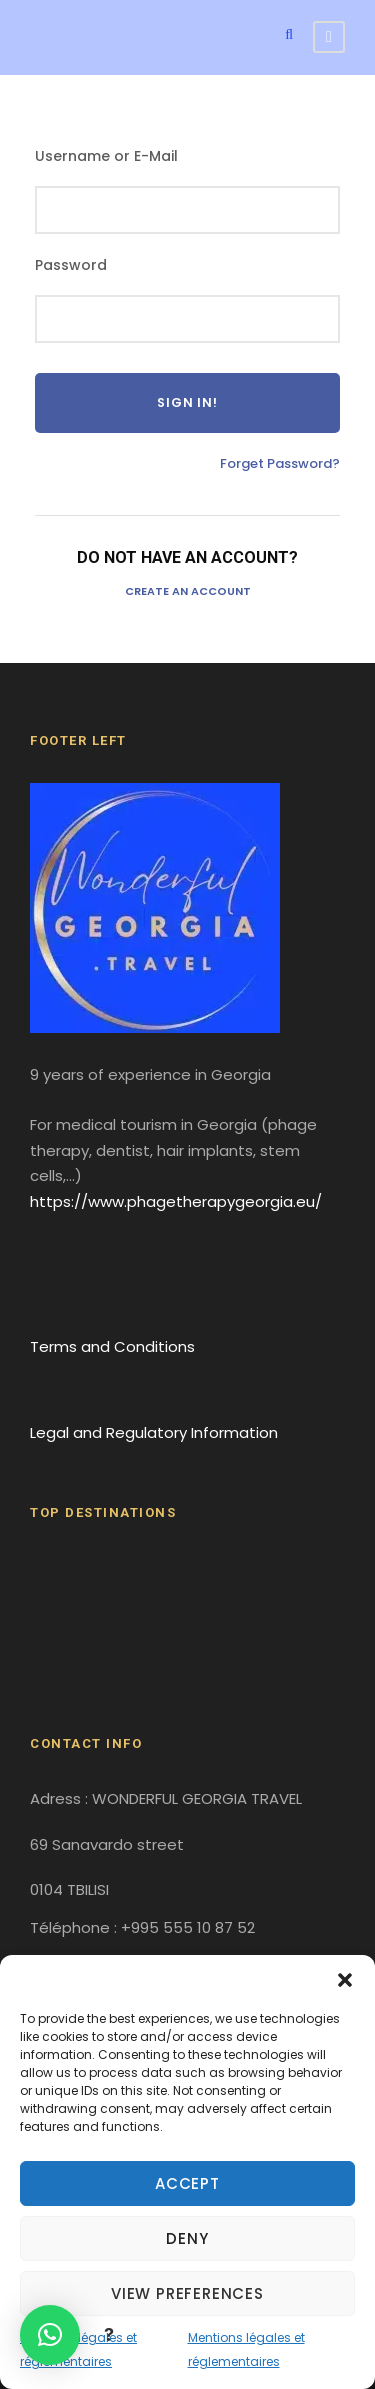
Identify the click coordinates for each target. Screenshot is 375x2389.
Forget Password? (280, 463)
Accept (187, 2183)
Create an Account (188, 591)
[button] (345, 1980)
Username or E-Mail (106, 156)
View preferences (187, 2293)
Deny (187, 2238)
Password (71, 265)
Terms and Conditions (112, 1346)
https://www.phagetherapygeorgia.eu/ (176, 1201)
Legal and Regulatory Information (154, 1432)
